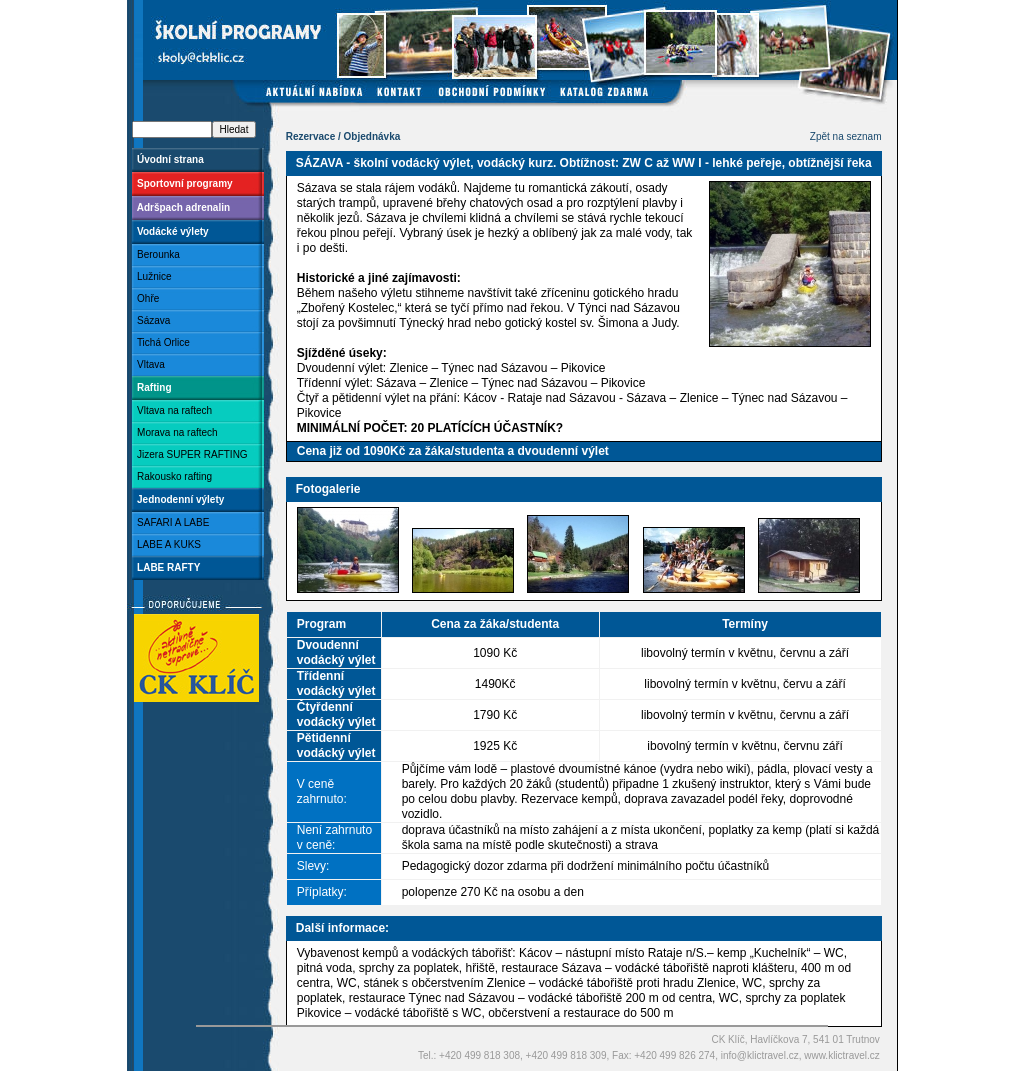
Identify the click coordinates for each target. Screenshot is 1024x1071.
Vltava (148, 364)
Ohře (146, 298)
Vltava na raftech (172, 410)
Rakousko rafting (172, 476)
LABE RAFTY (166, 567)
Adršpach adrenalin (181, 207)
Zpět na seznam (846, 136)
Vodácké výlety (170, 231)
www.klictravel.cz (842, 1055)
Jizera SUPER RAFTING (190, 454)
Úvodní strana (168, 159)
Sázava (151, 320)
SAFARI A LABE (171, 522)
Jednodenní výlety (178, 499)
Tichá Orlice (161, 342)
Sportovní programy (182, 183)
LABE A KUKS (166, 544)
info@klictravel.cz (760, 1055)
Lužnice (152, 276)
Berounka (156, 254)
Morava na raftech (175, 432)
